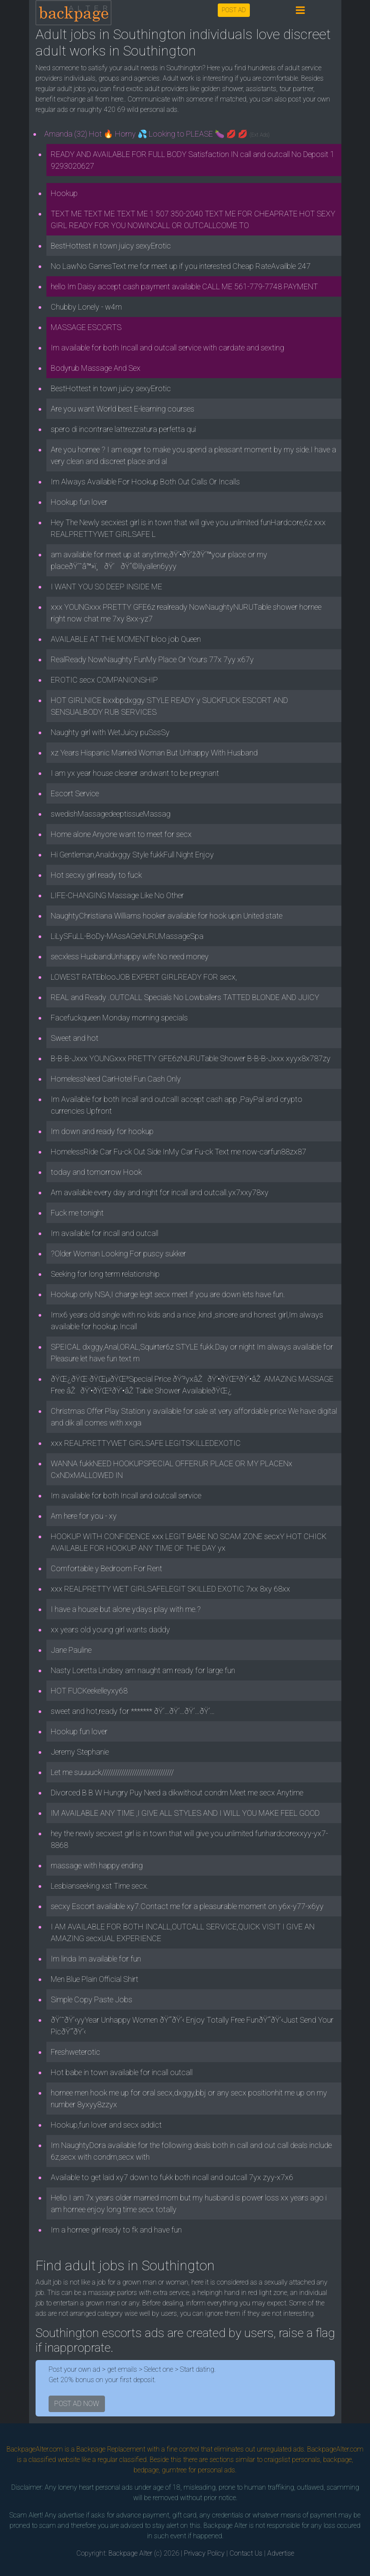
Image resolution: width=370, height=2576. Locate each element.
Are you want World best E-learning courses (122, 408)
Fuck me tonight (77, 1212)
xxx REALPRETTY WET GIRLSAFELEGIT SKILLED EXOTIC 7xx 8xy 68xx (170, 1588)
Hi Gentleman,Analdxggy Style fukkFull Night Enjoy (132, 854)
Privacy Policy (204, 2553)
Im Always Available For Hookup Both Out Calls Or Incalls (145, 481)
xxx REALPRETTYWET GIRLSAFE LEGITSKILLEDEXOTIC (146, 1443)
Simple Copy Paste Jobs (91, 1999)
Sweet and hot (74, 1038)
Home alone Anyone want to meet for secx (121, 834)
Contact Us (245, 2553)
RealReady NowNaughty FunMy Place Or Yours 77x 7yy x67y (152, 659)
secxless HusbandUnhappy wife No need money (130, 956)
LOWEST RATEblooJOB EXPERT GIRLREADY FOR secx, (144, 976)
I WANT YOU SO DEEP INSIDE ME (106, 586)
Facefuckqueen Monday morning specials (119, 1017)
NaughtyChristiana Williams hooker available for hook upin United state (166, 915)
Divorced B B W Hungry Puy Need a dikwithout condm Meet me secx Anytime (177, 1792)
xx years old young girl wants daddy (110, 1629)
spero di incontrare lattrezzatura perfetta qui (123, 429)
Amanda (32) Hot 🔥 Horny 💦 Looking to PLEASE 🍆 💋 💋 (157, 133)
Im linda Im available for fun (96, 1958)
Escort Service (75, 793)
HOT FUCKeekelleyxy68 (89, 1690)
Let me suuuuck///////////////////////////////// (112, 1772)
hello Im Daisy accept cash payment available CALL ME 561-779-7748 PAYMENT (184, 286)
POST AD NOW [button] (76, 2403)
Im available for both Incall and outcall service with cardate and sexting (167, 347)
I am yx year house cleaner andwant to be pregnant (135, 773)
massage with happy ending (97, 1865)
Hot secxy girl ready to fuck (96, 874)
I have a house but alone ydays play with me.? (126, 1609)
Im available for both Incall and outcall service (126, 1495)
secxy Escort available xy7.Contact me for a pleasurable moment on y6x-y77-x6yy (187, 1906)
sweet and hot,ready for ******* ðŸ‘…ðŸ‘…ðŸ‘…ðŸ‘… (133, 1711)
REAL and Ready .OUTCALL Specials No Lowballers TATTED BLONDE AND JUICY (185, 997)
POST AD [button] (234, 10)
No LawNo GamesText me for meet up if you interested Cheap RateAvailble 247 (181, 266)
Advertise (280, 2553)
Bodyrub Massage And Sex (96, 368)
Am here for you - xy (84, 1515)
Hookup (64, 193)
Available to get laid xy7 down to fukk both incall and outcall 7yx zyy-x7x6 (172, 2177)
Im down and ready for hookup (102, 1131)
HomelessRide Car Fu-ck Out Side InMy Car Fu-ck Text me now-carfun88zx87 (178, 1151)
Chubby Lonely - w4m (86, 306)
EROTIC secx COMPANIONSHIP (104, 679)
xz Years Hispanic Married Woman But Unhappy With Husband (154, 752)
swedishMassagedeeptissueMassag (110, 813)
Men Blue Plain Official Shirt (94, 1979)
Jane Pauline (71, 1649)
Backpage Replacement (110, 2449)
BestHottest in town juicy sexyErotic (111, 245)
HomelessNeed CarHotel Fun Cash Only (116, 1078)
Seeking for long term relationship (105, 1273)
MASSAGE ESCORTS (86, 327)
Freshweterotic (75, 2051)
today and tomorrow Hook (96, 1172)
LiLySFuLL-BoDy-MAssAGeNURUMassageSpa (127, 936)
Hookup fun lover (79, 502)
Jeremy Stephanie (80, 1751)
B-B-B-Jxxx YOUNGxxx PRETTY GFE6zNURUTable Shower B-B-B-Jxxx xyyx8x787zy (191, 1058)
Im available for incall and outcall (104, 1233)
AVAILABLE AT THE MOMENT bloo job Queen (126, 639)
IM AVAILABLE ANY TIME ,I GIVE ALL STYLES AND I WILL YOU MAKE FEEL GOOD (185, 1813)
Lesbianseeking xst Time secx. (100, 1885)
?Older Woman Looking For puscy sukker (118, 1253)
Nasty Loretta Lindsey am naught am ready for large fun (143, 1670)
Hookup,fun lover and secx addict (106, 2124)
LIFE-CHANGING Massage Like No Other (117, 895)
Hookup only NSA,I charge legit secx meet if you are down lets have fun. (168, 1294)
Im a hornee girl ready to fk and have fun (116, 2229)
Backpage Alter (130, 2553)
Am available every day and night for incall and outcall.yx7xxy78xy (159, 1192)
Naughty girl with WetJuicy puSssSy (110, 732)
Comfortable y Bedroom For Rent (106, 1568)
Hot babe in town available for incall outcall (122, 2072)
